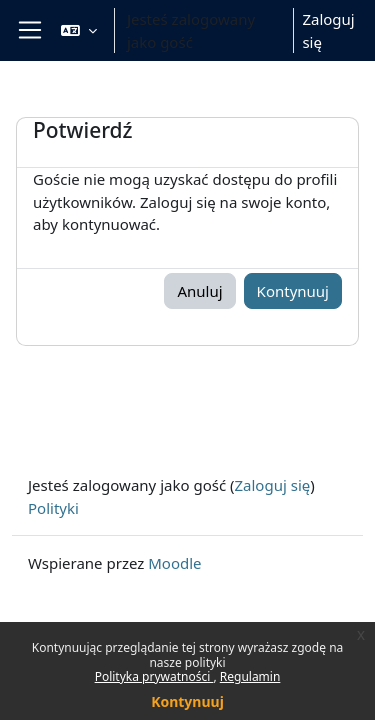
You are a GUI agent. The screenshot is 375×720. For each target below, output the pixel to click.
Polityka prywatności (154, 676)
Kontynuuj (187, 701)
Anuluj (199, 291)
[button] (79, 30)
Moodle (174, 563)
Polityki (53, 508)
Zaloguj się (328, 30)
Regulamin (250, 676)
